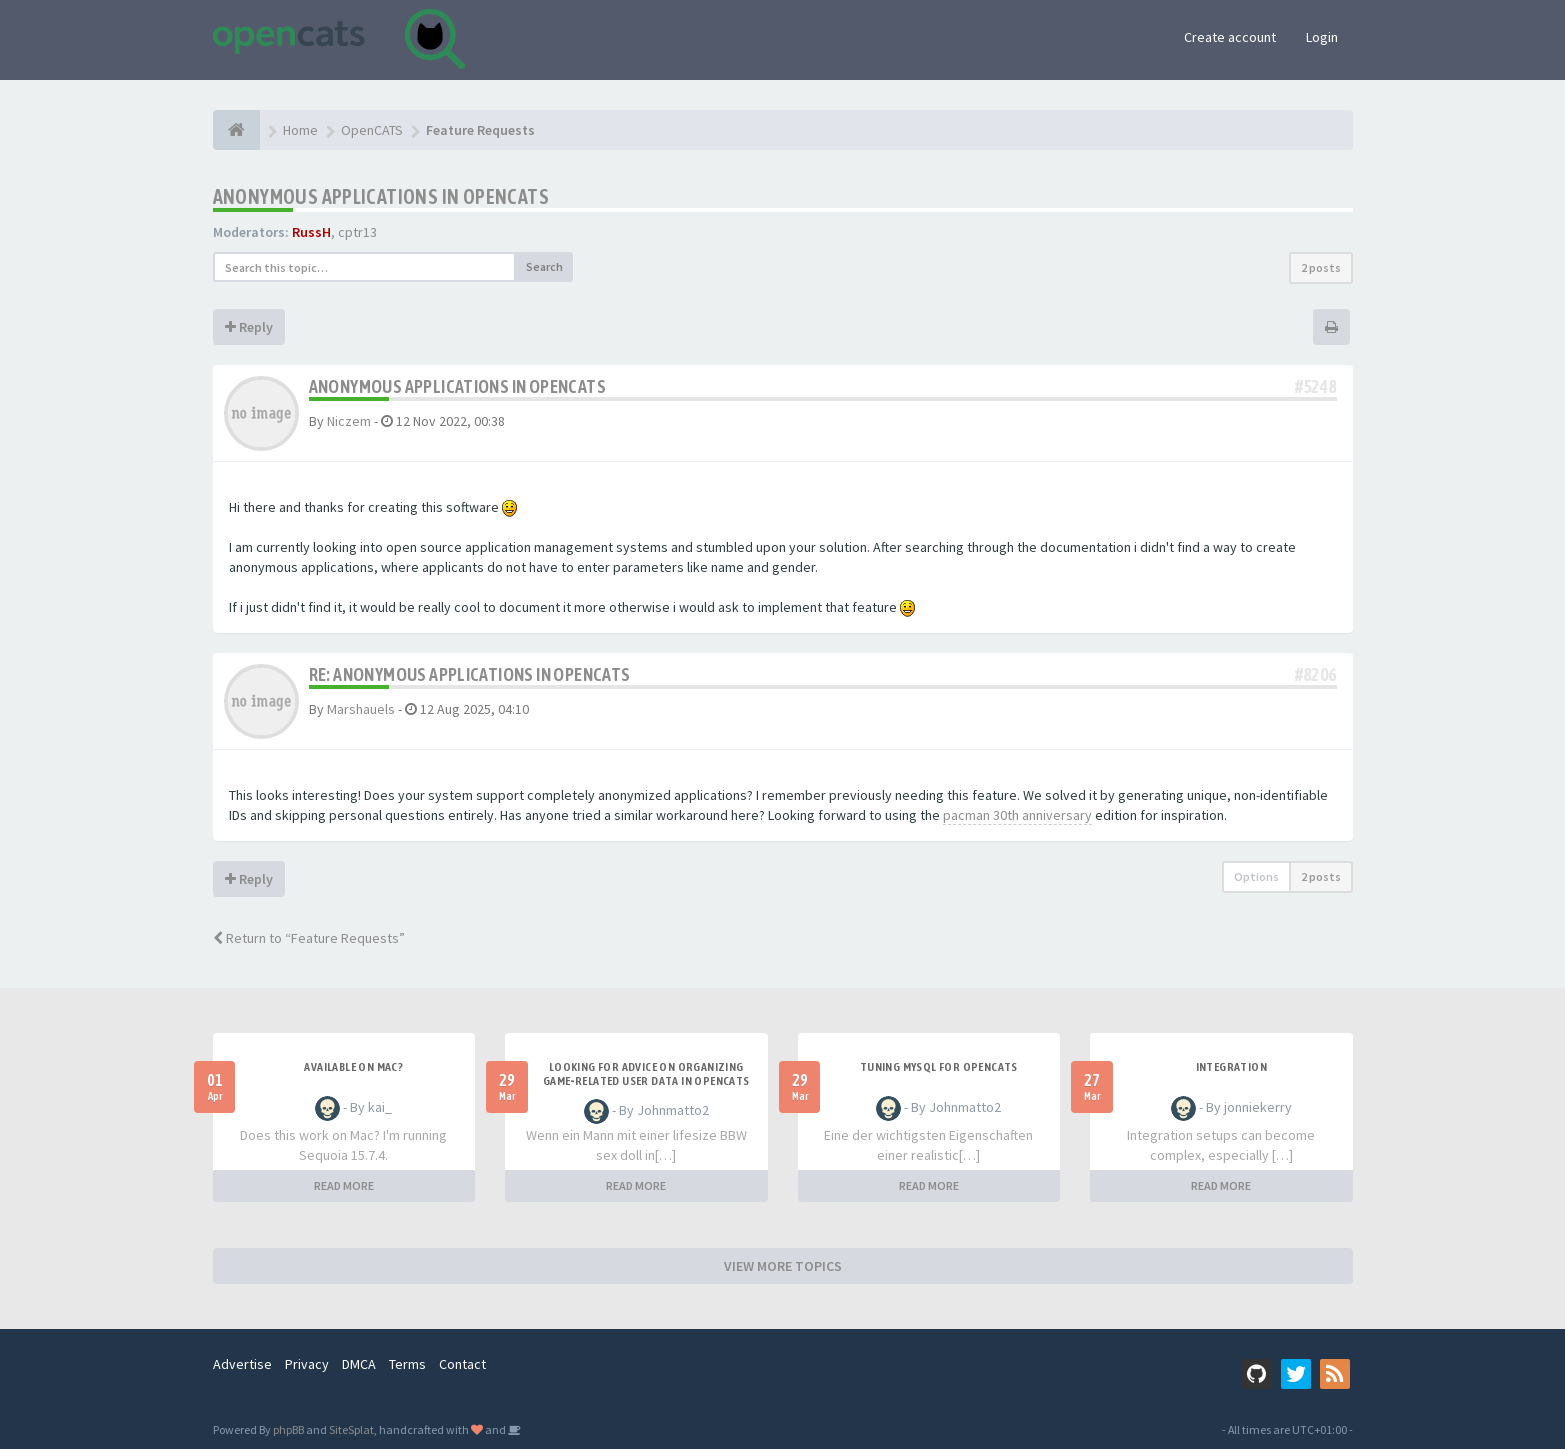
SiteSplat (351, 1429)
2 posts (1321, 267)
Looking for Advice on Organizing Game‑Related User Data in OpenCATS (646, 1074)
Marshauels (361, 709)
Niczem (349, 421)
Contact (462, 1364)
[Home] (236, 130)
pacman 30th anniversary (1017, 815)
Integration (1231, 1067)
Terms (407, 1364)
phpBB (288, 1429)
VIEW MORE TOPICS (783, 1266)
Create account (1230, 37)
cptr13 (357, 232)
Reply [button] (249, 327)
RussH (311, 232)
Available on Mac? (353, 1067)
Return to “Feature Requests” (309, 938)
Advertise (242, 1364)
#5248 (1316, 386)
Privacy (307, 1364)
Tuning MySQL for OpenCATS (939, 1067)
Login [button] (1322, 37)
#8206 (1316, 674)
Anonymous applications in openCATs (381, 196)
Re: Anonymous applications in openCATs (470, 674)
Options (1256, 876)
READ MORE (344, 1185)
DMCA (359, 1364)
